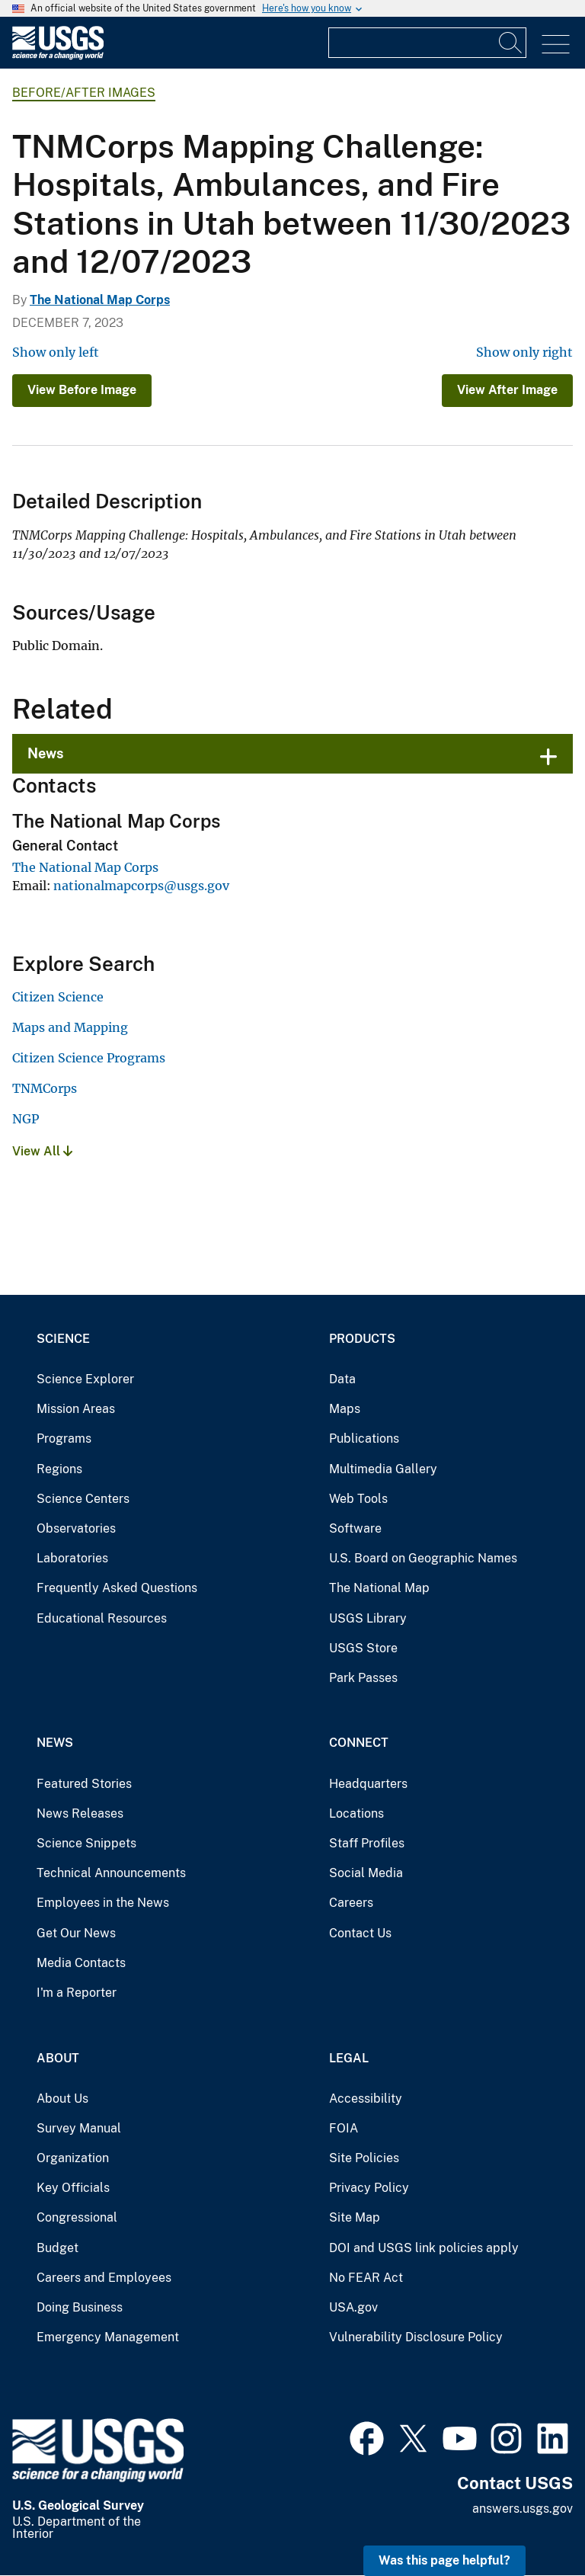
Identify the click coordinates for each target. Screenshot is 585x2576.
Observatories (76, 1528)
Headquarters (368, 1784)
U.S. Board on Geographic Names (423, 1558)
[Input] (427, 42)
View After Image (507, 390)
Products (362, 1338)
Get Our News (76, 1933)
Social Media (366, 1873)
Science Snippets (86, 1843)
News (45, 753)
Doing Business (80, 2307)
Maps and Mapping (70, 1027)
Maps (344, 1409)
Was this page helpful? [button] (444, 2560)
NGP (25, 1118)
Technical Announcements (111, 1873)
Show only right (524, 352)
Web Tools (358, 1498)
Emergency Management (108, 2337)
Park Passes (363, 1678)
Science (63, 1338)
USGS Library (368, 1618)
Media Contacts (81, 1963)
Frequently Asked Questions (117, 1588)
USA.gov (353, 2307)
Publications (364, 1438)
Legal (349, 2058)
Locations (356, 1813)
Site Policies (364, 2158)
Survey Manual (79, 2128)
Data (342, 1379)
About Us (62, 2098)
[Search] (511, 42)
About (58, 2058)
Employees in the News (103, 1902)
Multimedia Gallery (383, 1469)
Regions (59, 1469)
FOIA (343, 2128)
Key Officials (73, 2187)
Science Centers (83, 1498)
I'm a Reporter (77, 1992)
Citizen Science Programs (88, 1057)
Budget (57, 2248)
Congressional (77, 2217)
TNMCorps (44, 1088)
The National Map (379, 1588)
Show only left (55, 352)
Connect (358, 1742)
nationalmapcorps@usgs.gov (141, 885)
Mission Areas (76, 1409)
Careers (351, 1902)
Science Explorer (85, 1379)
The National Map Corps (100, 300)
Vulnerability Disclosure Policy (416, 2337)
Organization (73, 2158)
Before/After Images (83, 92)
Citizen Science (58, 996)
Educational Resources (102, 1618)
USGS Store (363, 1648)
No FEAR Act (366, 2277)
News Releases (80, 1813)
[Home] (58, 56)
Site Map (354, 2217)
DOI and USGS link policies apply (424, 2248)
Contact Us (360, 1933)
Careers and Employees (104, 2277)
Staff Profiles (366, 1843)
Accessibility (365, 2098)
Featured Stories (84, 1784)
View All (42, 1151)
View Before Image (81, 390)
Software (355, 1528)
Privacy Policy (369, 2187)
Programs (64, 1438)
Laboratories (72, 1558)
